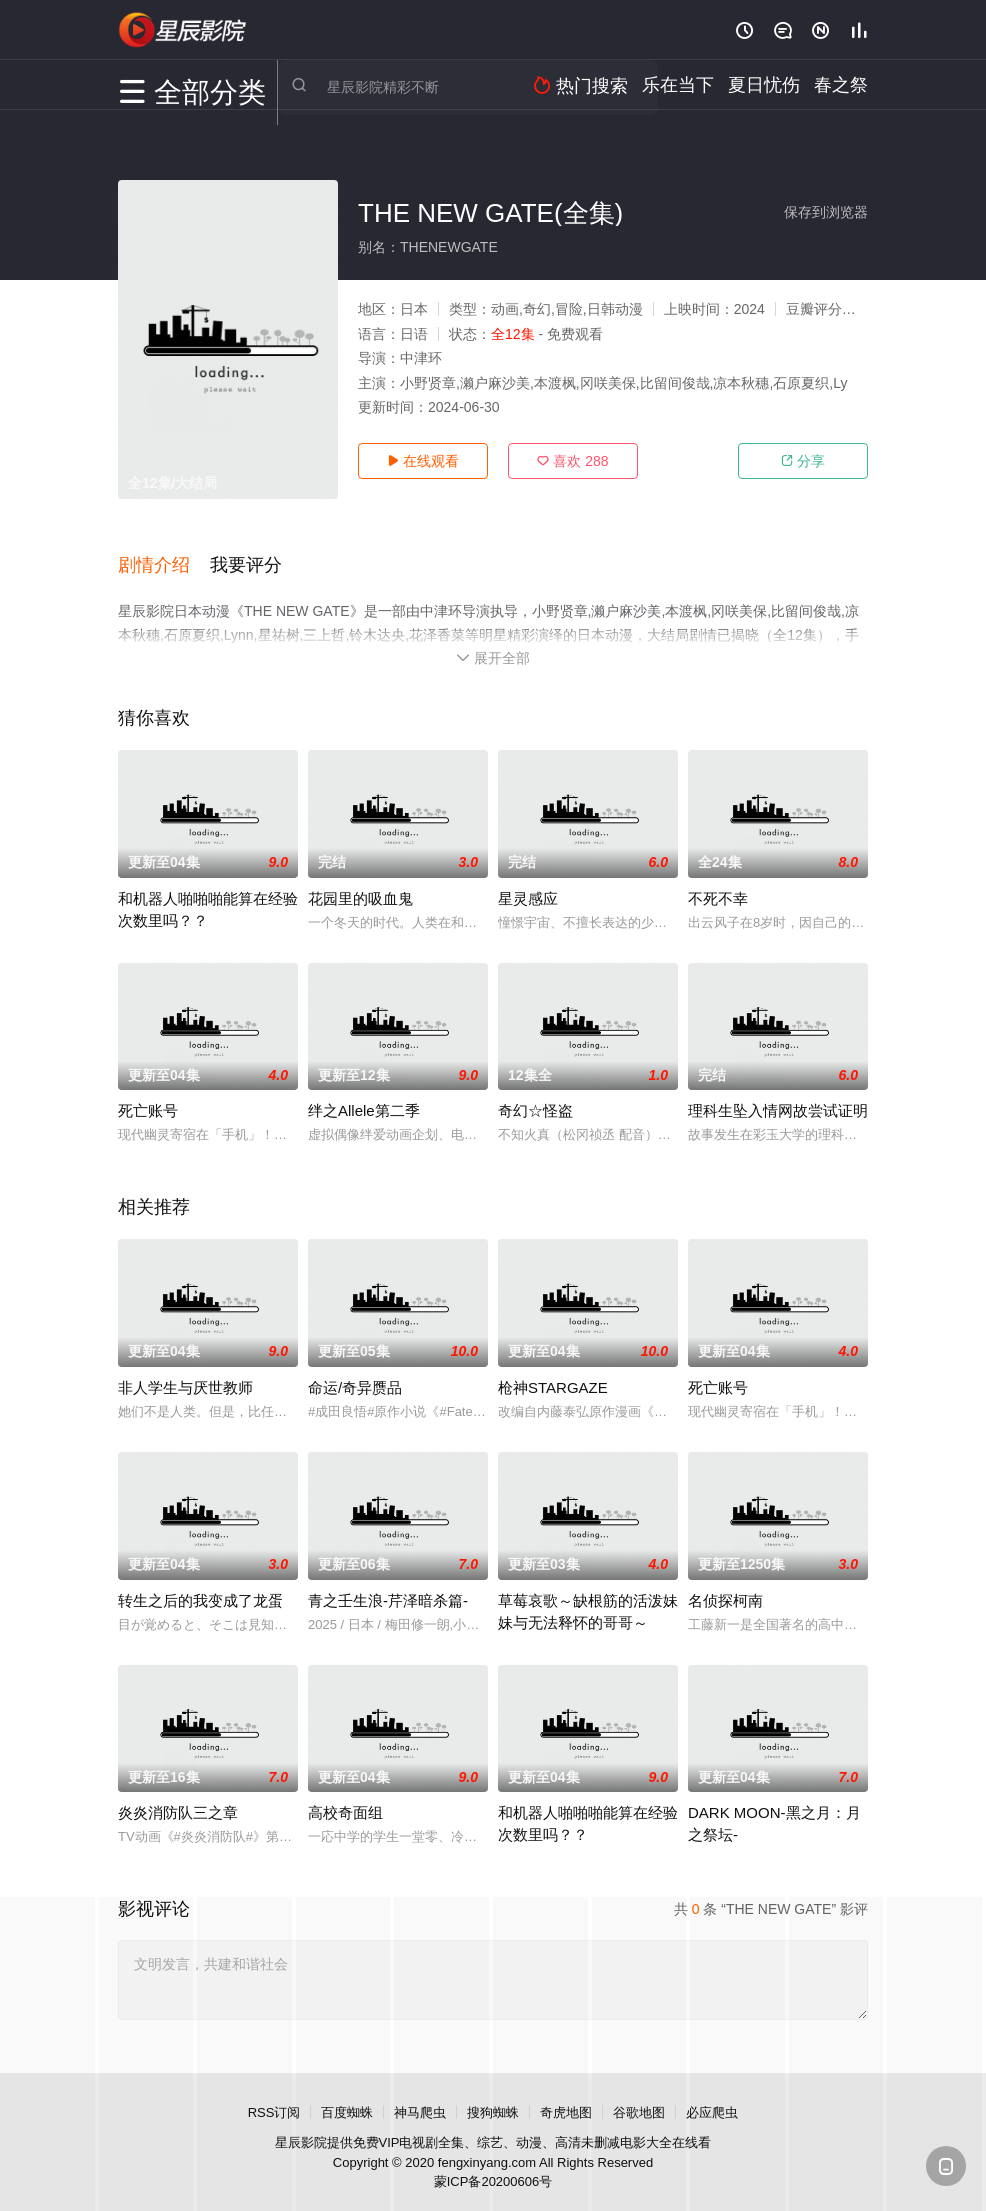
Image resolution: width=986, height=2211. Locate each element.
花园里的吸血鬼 (360, 887)
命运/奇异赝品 (355, 1376)
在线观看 (423, 461)
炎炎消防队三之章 (178, 1802)
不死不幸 (718, 887)
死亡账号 (148, 1100)
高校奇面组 (345, 1802)
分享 (803, 461)
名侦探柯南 (725, 1589)
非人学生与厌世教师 (185, 1376)
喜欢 (572, 461)
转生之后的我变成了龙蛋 (200, 1589)
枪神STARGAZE (553, 1376)
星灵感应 (528, 887)
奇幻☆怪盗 (535, 1100)
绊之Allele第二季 (364, 1100)
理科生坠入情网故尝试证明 (778, 1100)
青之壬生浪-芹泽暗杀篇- (388, 1589)
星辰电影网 (183, 30)
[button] (164, 559)
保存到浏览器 (826, 212)
